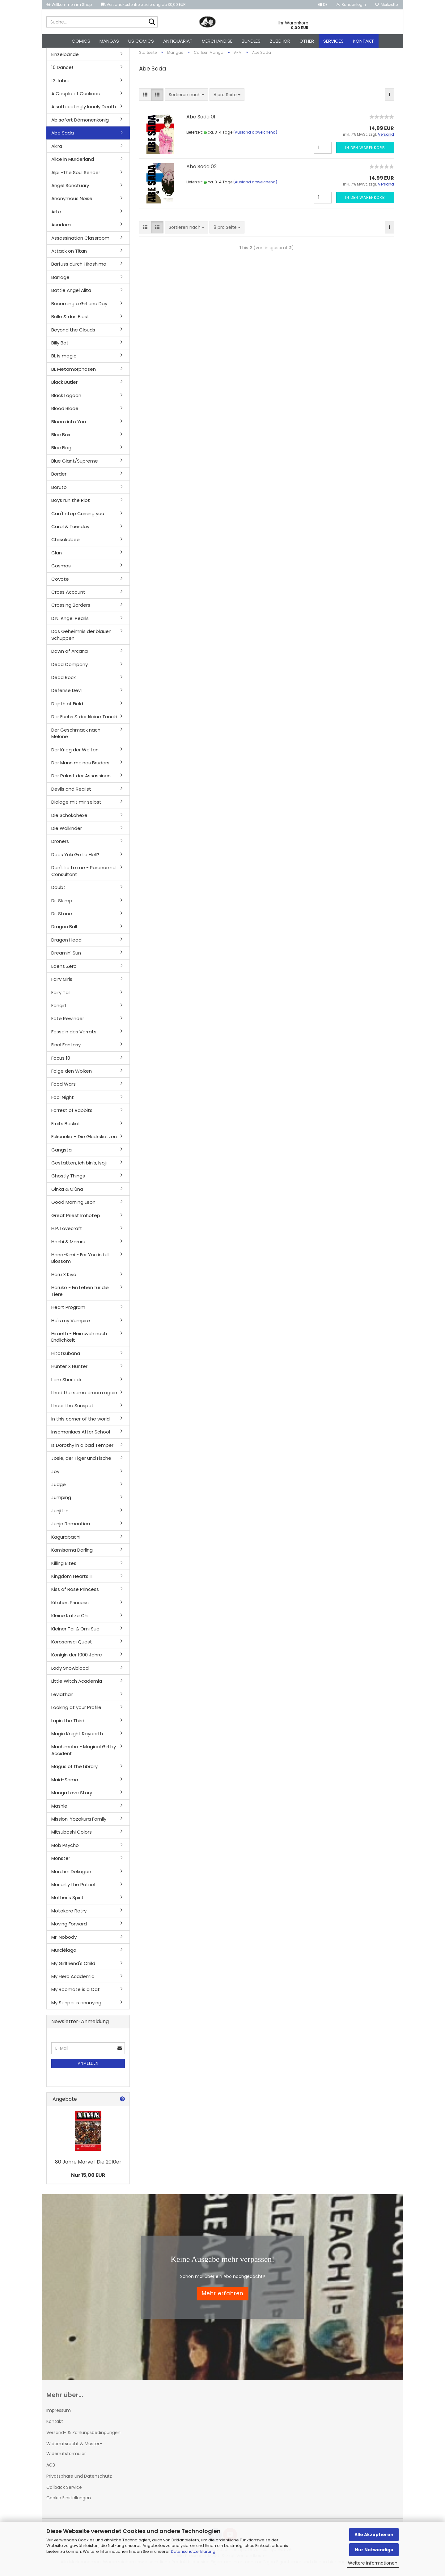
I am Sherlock (66, 1383)
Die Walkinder (66, 831)
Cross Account (68, 595)
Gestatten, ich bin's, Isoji (79, 1166)
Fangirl (58, 1009)
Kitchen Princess (70, 1606)
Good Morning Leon (73, 1206)
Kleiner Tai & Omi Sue (75, 1632)
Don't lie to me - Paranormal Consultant (84, 874)
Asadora (61, 228)
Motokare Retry (69, 1914)
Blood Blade (64, 411)
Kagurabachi (65, 1540)
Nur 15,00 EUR (88, 2178)
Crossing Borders (70, 608)
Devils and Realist (71, 792)
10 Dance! (62, 70)
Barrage (60, 280)
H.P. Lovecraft (66, 1231)
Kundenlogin (351, 4)
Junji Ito (60, 1514)
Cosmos (61, 569)
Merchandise (217, 41)
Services (333, 41)
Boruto (59, 490)
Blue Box (60, 438)
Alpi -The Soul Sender (75, 176)
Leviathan (62, 1697)
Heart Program (68, 1310)
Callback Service (64, 2491)
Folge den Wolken (71, 1074)
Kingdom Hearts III (71, 1579)
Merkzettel (387, 4)
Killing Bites (63, 1566)
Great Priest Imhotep (75, 1218)
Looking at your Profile (76, 1710)
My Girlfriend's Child (73, 1966)
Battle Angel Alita (71, 294)
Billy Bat (60, 346)
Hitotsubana (65, 1356)
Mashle (59, 1809)
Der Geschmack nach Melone (75, 736)
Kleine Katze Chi (69, 1619)
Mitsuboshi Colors (71, 1835)
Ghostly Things (68, 1179)
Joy (55, 1475)
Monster (60, 1861)
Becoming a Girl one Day (79, 307)
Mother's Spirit (67, 1901)
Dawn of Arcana (69, 654)
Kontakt (363, 41)
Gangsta (61, 1153)
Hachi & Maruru (68, 1245)
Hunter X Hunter (69, 1369)
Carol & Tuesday (70, 530)
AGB (50, 2468)
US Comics (141, 41)
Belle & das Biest (70, 320)
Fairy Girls (61, 982)
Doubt (58, 890)
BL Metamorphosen (73, 372)
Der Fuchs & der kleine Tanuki (84, 720)
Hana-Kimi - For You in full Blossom (80, 1261)
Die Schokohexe (69, 818)
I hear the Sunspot (72, 1409)
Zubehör (280, 41)
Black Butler (64, 385)
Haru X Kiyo (63, 1278)
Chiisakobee (65, 543)
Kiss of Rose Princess (75, 1593)
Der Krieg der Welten (75, 753)
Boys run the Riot (70, 503)
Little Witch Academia (76, 1684)
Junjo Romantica (70, 1527)
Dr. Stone (61, 917)
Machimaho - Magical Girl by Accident (83, 1753)
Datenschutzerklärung (193, 2551)
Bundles (251, 41)
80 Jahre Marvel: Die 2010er (88, 2165)
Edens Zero (64, 969)
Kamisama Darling (72, 1553)
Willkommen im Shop (69, 4)
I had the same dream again (84, 1396)
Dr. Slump (61, 904)
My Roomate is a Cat (75, 1993)
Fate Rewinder (67, 1022)
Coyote (60, 582)
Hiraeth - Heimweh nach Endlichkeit (79, 1340)
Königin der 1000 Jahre (76, 1658)
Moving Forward (69, 1927)
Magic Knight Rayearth (77, 1737)
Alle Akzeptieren (373, 2534)
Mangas (109, 41)
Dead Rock (63, 680)
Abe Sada (62, 136)
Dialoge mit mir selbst (76, 805)
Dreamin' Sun (66, 956)
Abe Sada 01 (200, 120)
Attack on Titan (69, 254)
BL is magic (63, 359)
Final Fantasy (66, 1048)
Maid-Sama (64, 1783)
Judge (58, 1488)
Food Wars (63, 1087)
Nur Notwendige (374, 2550)
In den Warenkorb (365, 151)
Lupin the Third (67, 1724)
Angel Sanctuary (70, 189)
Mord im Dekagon (71, 1875)
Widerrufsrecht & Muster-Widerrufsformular (74, 2452)
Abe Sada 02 (201, 169)
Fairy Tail (60, 996)
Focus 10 (60, 1061)
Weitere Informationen (372, 2563)
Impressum (58, 2414)
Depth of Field (67, 707)
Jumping (61, 1501)
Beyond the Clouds (73, 333)
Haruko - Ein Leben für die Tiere (80, 1294)
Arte (56, 215)
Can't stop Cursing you (77, 517)
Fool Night (62, 1100)
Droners (60, 845)
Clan (56, 556)
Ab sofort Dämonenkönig (80, 123)
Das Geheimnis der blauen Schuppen (81, 638)
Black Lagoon (66, 398)
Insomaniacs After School (80, 1435)
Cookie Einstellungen (68, 2501)
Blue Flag (61, 451)
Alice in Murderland (72, 162)
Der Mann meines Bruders (80, 766)
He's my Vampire (70, 1324)
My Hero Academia (73, 1979)
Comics (81, 41)
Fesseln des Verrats (73, 1035)
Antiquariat (178, 41)
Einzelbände (65, 57)
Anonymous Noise (71, 202)
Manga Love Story (71, 1796)
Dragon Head (66, 943)
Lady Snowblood (70, 1671)
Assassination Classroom (80, 241)
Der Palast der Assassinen (81, 779)
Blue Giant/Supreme (74, 464)
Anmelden (88, 2066)
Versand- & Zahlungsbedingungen (83, 2436)
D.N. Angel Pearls (70, 621)
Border (58, 477)
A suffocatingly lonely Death (83, 110)
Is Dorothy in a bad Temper (82, 1448)
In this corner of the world (80, 1422)
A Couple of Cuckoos (75, 97)
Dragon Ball (64, 930)
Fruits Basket (65, 1127)
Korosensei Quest (71, 1645)
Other (306, 41)
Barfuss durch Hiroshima (78, 267)
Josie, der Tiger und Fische (81, 1461)
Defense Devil (67, 694)
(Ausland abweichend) (255, 136)
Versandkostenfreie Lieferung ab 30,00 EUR (143, 4)
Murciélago (63, 1953)
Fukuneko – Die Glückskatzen (84, 1140)
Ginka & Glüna (67, 1192)
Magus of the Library (74, 1770)
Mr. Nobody (64, 1940)
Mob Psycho (65, 1848)
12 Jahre (60, 84)
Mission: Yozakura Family (78, 1822)
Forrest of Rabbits (71, 1114)
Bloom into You (68, 425)
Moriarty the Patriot (73, 1888)
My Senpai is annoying (76, 2006)
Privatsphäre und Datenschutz (79, 2479)
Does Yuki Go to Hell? (75, 858)
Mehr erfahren (223, 2297)
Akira (56, 149)
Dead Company (69, 667)
